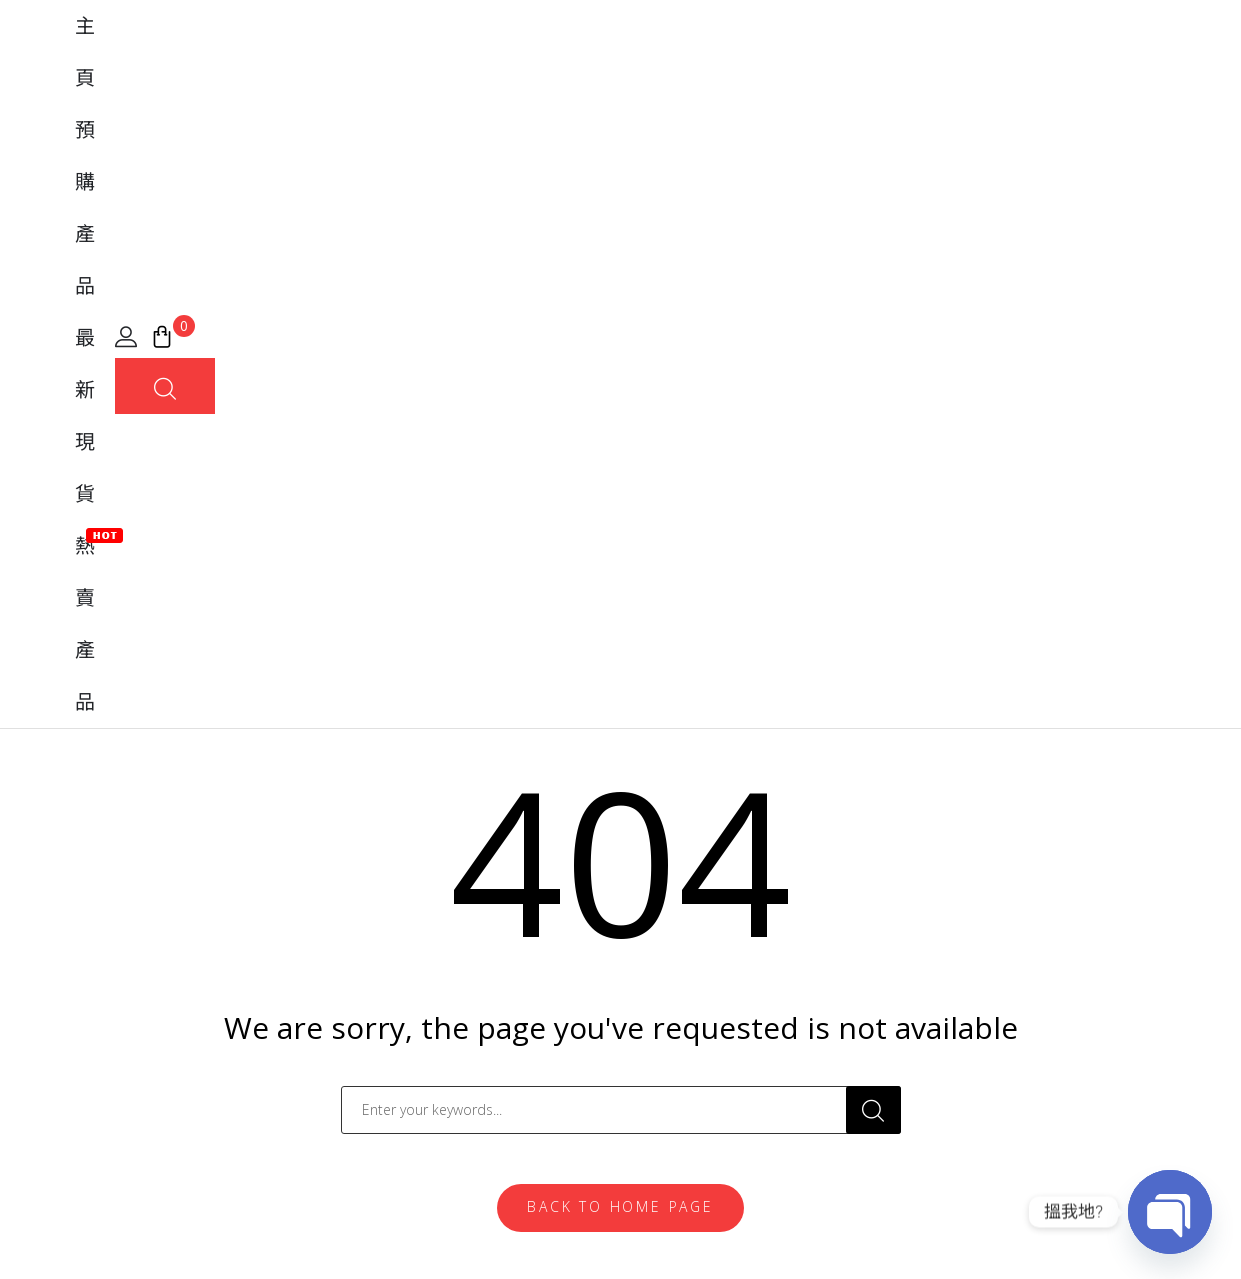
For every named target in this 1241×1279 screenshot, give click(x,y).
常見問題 (668, 918)
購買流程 (668, 952)
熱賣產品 (757, 67)
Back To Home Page (620, 619)
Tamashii (374, 884)
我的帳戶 (668, 884)
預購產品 (549, 69)
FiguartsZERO (392, 918)
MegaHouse (387, 986)
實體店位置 (676, 986)
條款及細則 (1029, 1232)
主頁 (465, 69)
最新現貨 (653, 69)
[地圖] (71, 943)
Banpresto (381, 952)
